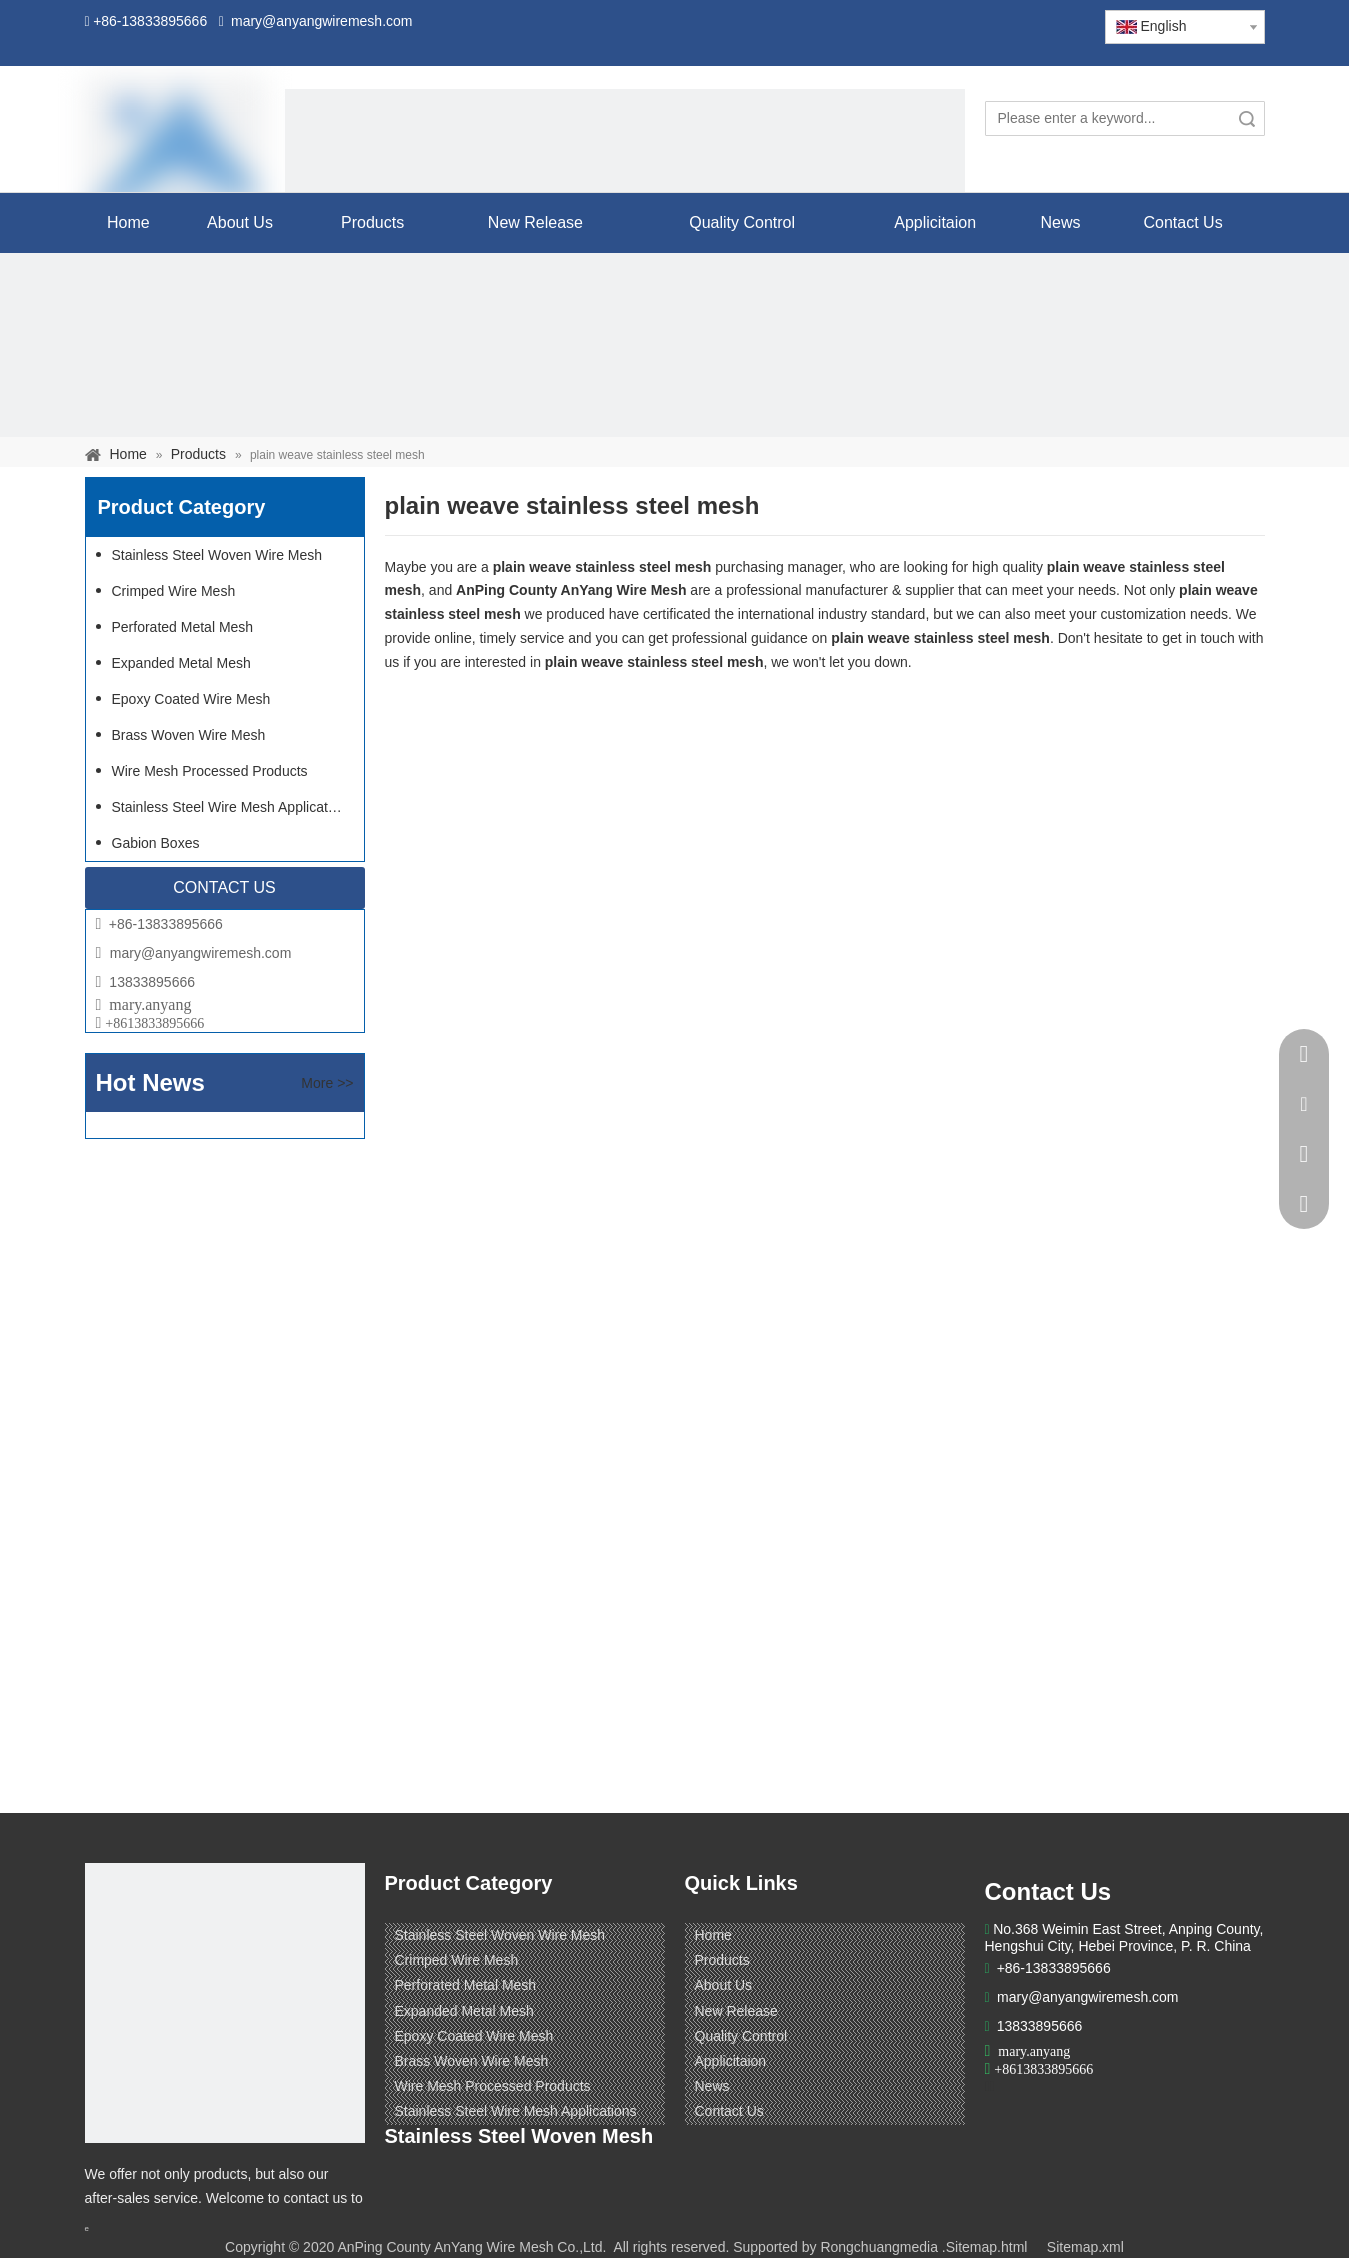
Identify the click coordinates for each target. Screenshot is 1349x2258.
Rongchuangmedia (879, 2247)
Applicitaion (731, 2061)
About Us (724, 1985)
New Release (736, 2011)
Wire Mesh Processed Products (210, 771)
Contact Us (729, 2111)
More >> (327, 1083)
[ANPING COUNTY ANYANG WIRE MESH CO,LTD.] (225, 2003)
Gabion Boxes (156, 843)
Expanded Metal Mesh (181, 663)
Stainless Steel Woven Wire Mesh (217, 555)
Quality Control (741, 2036)
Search (1247, 118)
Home (713, 1935)
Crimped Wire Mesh (174, 591)
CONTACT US (224, 887)
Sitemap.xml (1085, 2247)
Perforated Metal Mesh (183, 627)
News (712, 2086)
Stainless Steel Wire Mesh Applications (233, 807)
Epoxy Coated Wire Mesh (191, 699)
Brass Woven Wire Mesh (189, 735)
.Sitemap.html (985, 2247)
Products (722, 1960)
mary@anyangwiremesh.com (201, 953)
